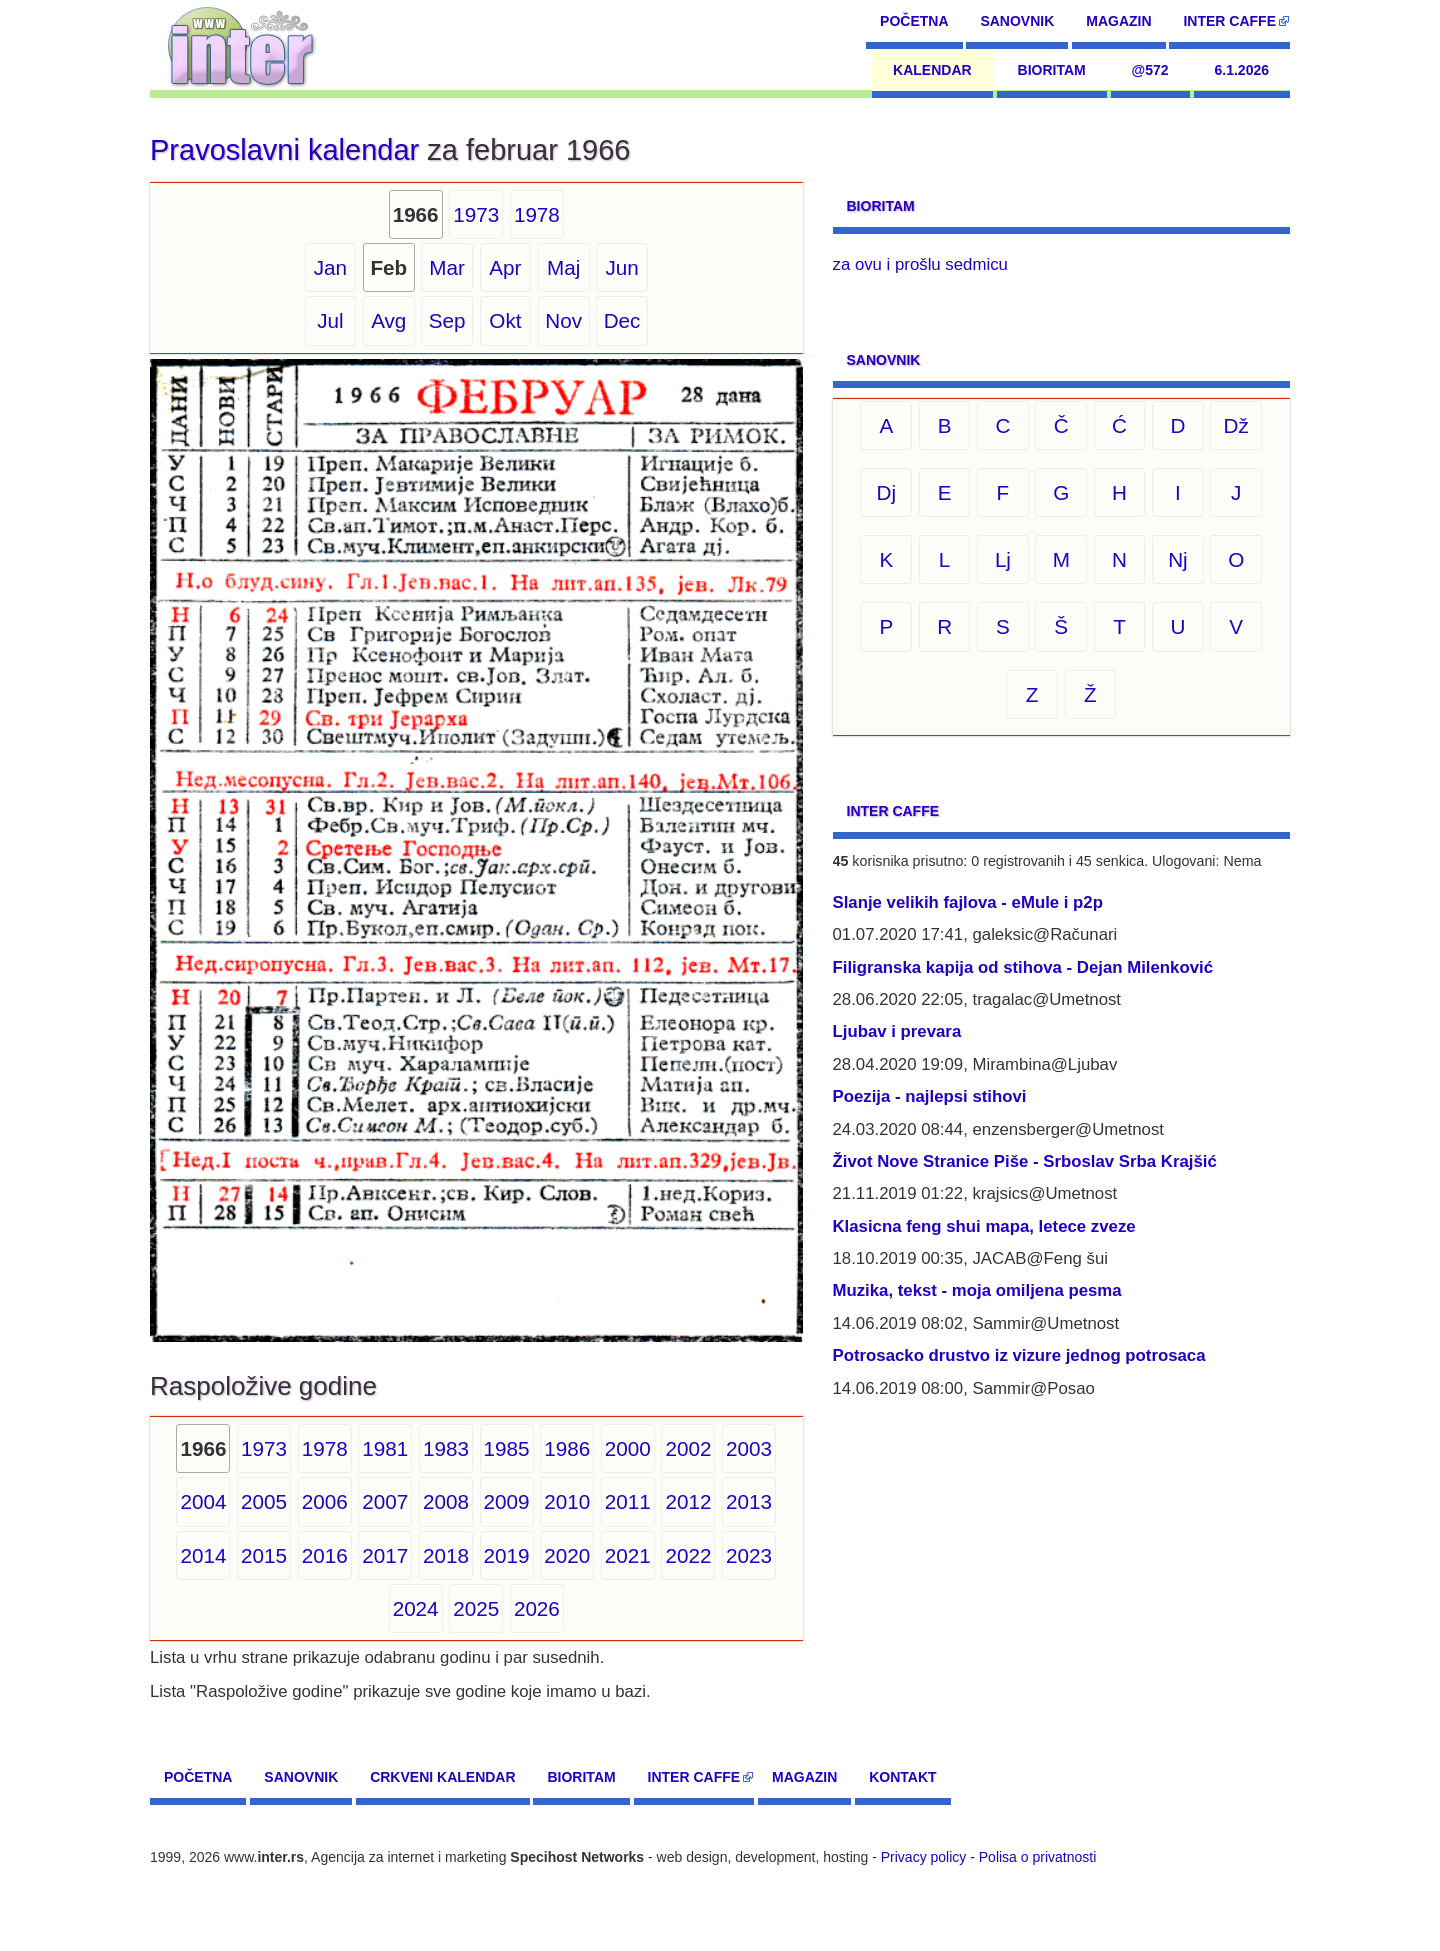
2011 (628, 1501)
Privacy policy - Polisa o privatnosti (989, 1857)
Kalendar (932, 70)
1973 (476, 214)
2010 (567, 1501)
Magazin (1118, 21)
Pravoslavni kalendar (284, 150)
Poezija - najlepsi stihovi (930, 1096)
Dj (887, 492)
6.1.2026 (1242, 70)
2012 (688, 1501)
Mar (447, 267)
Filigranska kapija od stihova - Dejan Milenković (1023, 967)
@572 (1150, 70)
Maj (563, 267)
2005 (264, 1501)
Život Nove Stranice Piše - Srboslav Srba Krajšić (1025, 1161)
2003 (749, 1448)
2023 (749, 1555)
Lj (1003, 559)
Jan (330, 267)
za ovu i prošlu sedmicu (920, 264)
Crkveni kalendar (442, 1777)
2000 (628, 1448)
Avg (388, 320)
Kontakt (902, 1777)
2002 (688, 1448)
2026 (537, 1608)
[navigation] (241, 45)
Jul (330, 320)
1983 (446, 1448)
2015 (264, 1555)
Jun (621, 267)
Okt (505, 320)
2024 (416, 1608)
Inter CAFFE (1229, 21)
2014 (203, 1555)
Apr (505, 267)
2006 (325, 1501)
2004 (203, 1501)
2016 (325, 1555)
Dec (622, 320)
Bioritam (1052, 70)
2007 (385, 1501)
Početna (914, 21)
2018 (446, 1555)
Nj (1178, 559)
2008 (446, 1501)
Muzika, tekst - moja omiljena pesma (977, 1290)
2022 (688, 1555)
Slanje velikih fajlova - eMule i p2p (968, 902)
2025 (476, 1608)
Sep (447, 320)
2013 (749, 1501)
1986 (567, 1448)
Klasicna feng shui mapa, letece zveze (984, 1226)
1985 (507, 1448)
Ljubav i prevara (897, 1031)
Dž (1236, 425)
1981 (385, 1448)
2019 (507, 1555)
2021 (628, 1555)
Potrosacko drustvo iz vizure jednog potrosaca (1019, 1355)
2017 (385, 1555)
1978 (537, 214)
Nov (563, 320)
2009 (507, 1501)
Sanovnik (1017, 21)
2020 (567, 1555)
